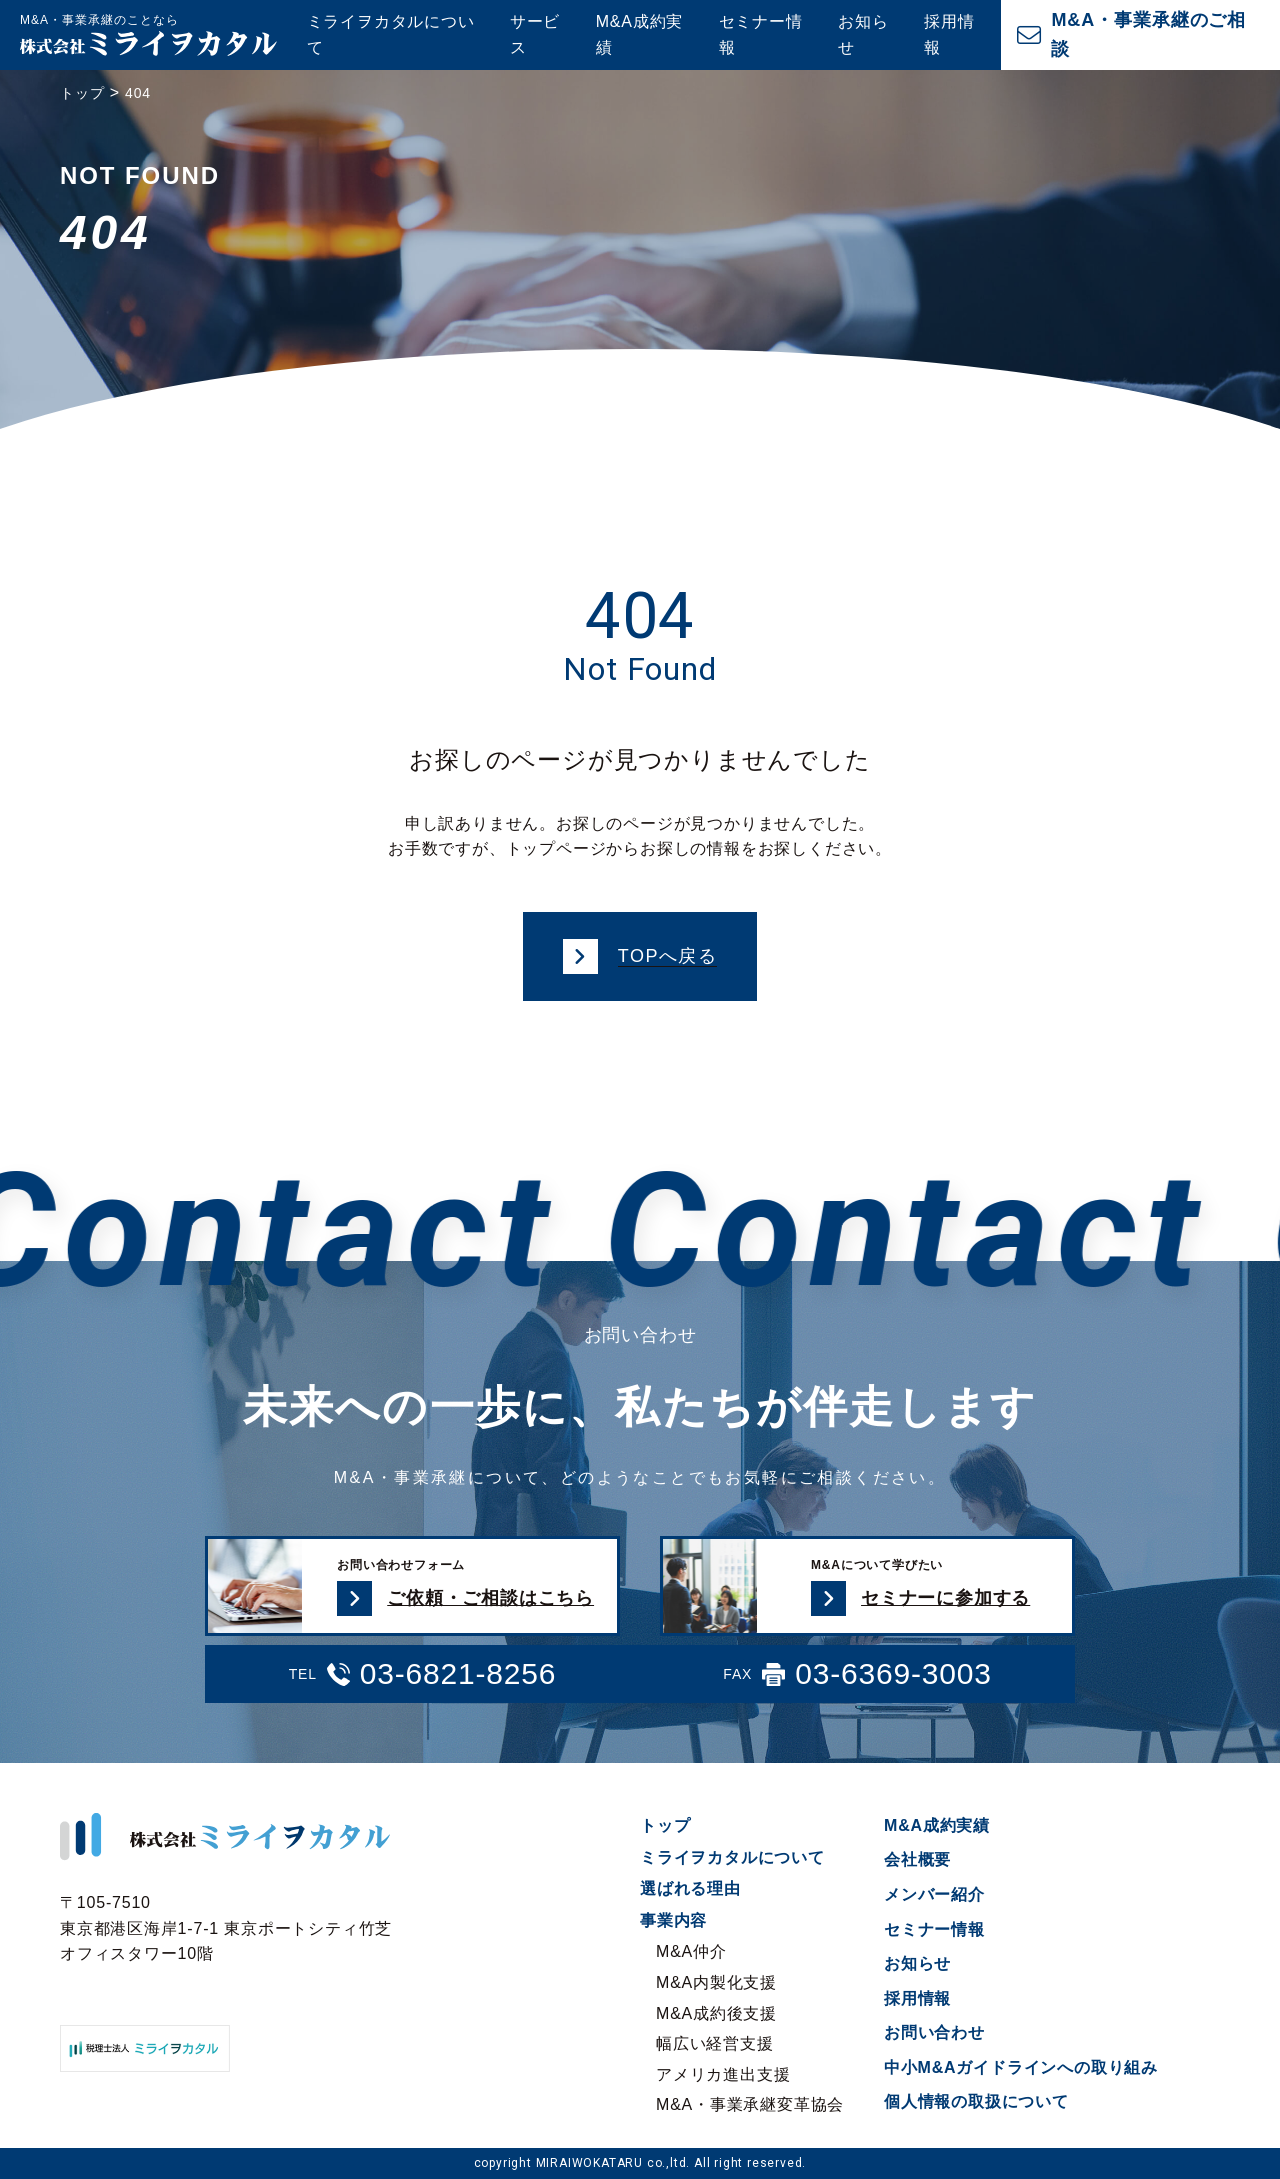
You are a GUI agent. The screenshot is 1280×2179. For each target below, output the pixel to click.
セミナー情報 (761, 34)
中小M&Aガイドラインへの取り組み (1021, 2067)
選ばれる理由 (690, 1888)
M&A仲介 (691, 1951)
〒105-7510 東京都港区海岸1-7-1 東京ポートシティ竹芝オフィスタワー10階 (226, 1928)
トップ (665, 1825)
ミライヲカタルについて (391, 34)
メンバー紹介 (934, 1894)
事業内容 (673, 1920)
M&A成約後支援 (716, 2013)
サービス (535, 34)
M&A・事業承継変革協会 (750, 2104)
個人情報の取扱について (976, 2101)
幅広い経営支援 (715, 2043)
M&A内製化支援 (716, 1982)
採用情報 (949, 34)
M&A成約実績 (639, 34)
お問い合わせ (934, 2032)
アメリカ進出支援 (723, 2074)
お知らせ (863, 34)
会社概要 (917, 1859)
